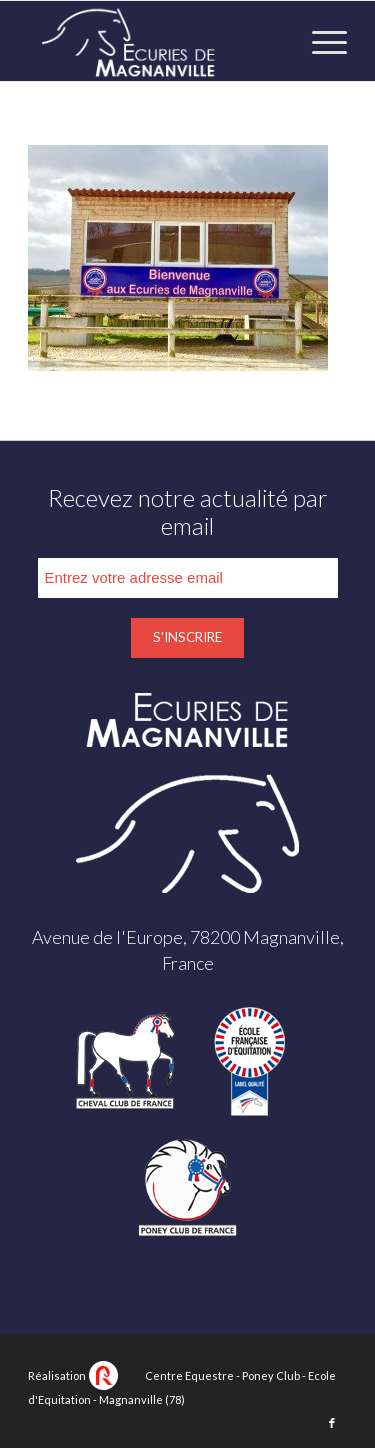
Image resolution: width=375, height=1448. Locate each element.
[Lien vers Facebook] (332, 1423)
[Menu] (319, 41)
